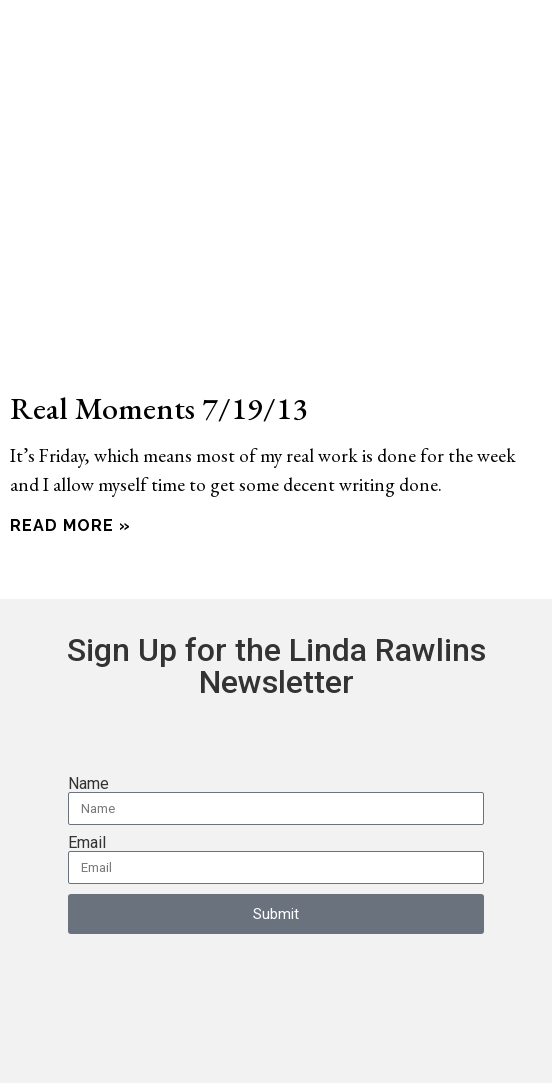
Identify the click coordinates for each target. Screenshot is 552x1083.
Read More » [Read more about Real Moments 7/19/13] (70, 525)
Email (87, 843)
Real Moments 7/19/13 (159, 407)
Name (88, 784)
